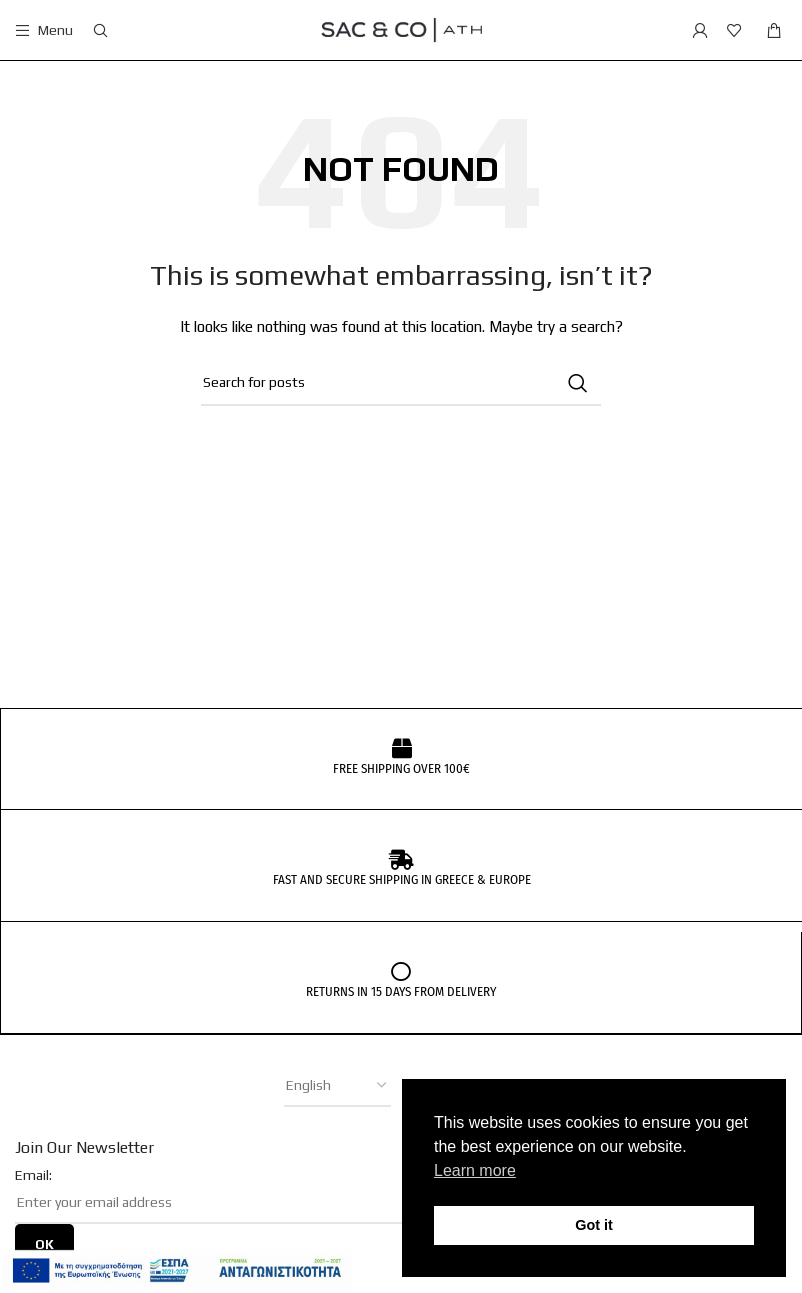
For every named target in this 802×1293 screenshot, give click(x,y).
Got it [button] (594, 1225)
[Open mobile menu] (44, 30)
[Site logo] (401, 28)
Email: (33, 1174)
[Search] (100, 30)
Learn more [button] (475, 1170)
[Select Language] (337, 1085)
